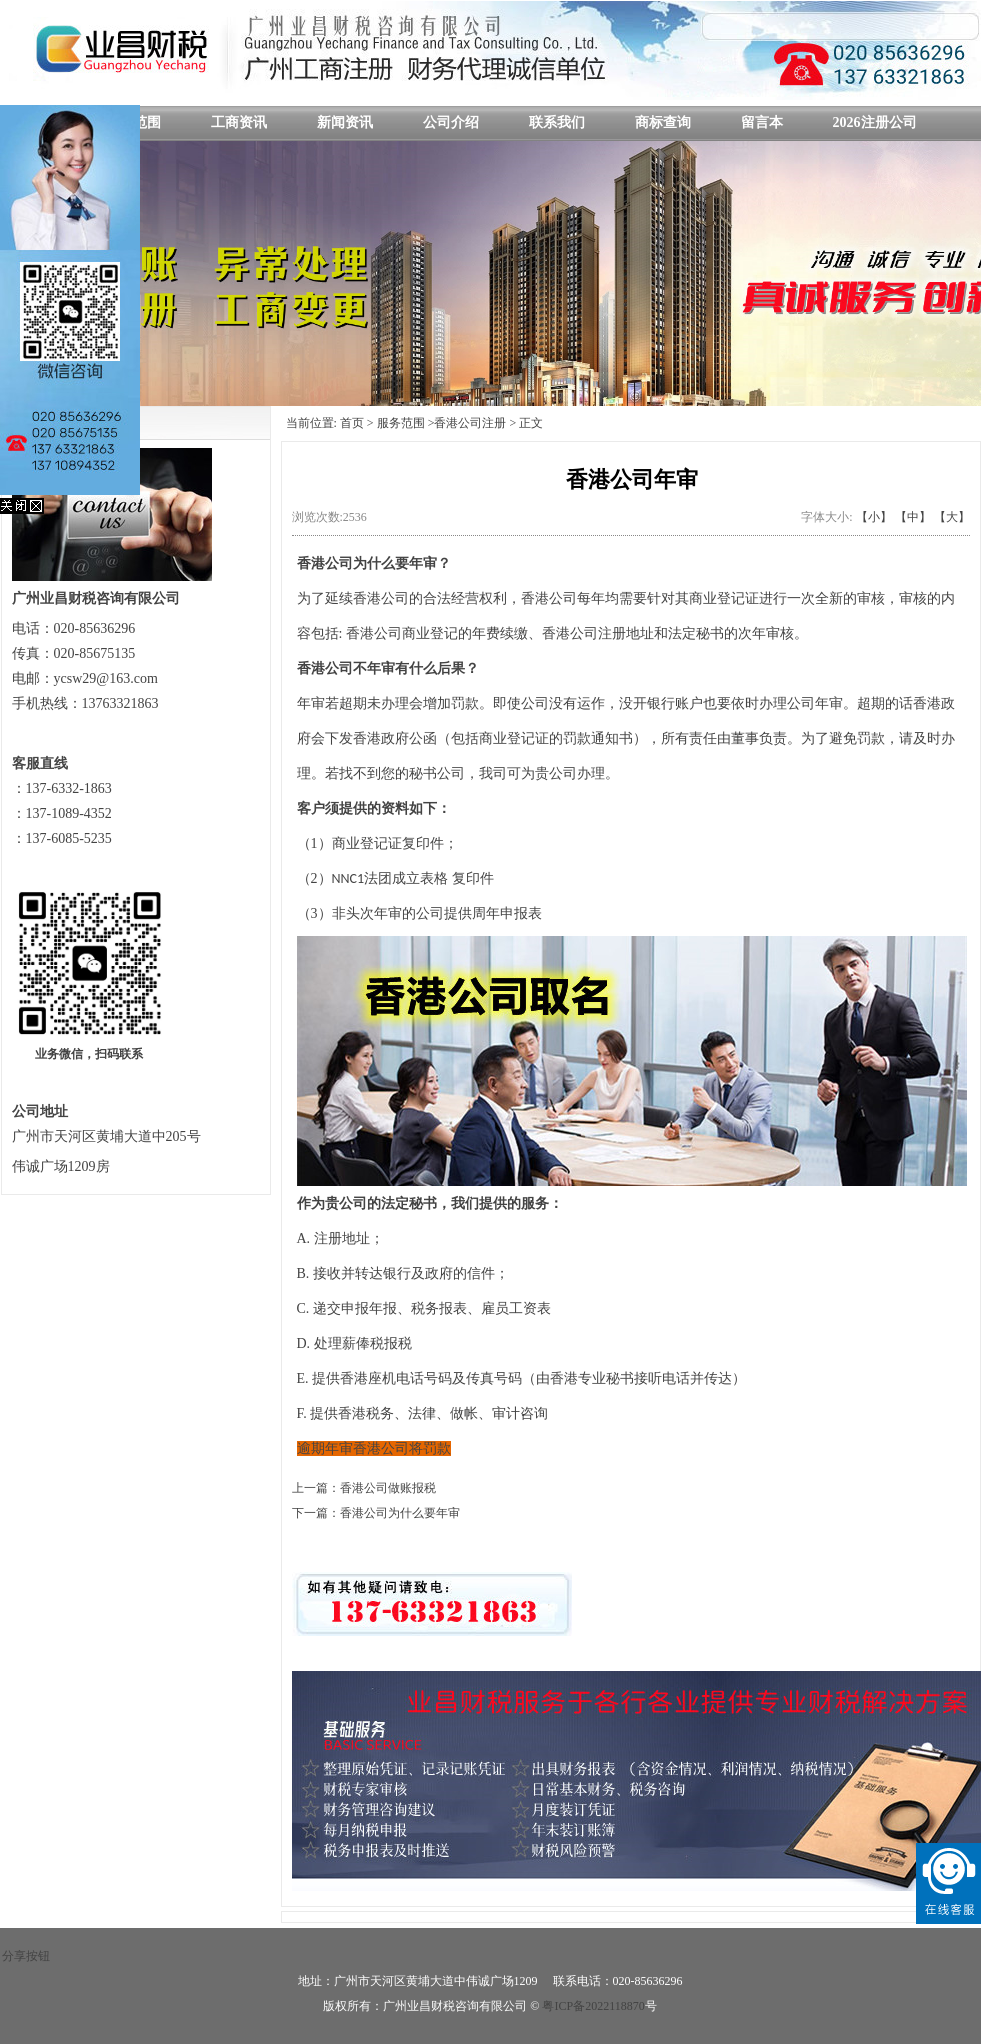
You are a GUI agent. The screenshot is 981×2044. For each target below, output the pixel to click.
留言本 (762, 122)
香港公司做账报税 (388, 1488)
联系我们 (557, 122)
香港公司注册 (470, 423)
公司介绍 (451, 122)
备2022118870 (615, 2006)
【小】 (874, 517)
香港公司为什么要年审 (400, 1513)
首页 (352, 423)
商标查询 (663, 122)
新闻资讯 (345, 122)
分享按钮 (26, 1956)
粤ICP (557, 2006)
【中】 (913, 517)
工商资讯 (239, 122)
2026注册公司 (875, 122)
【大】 (952, 517)
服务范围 (401, 423)
